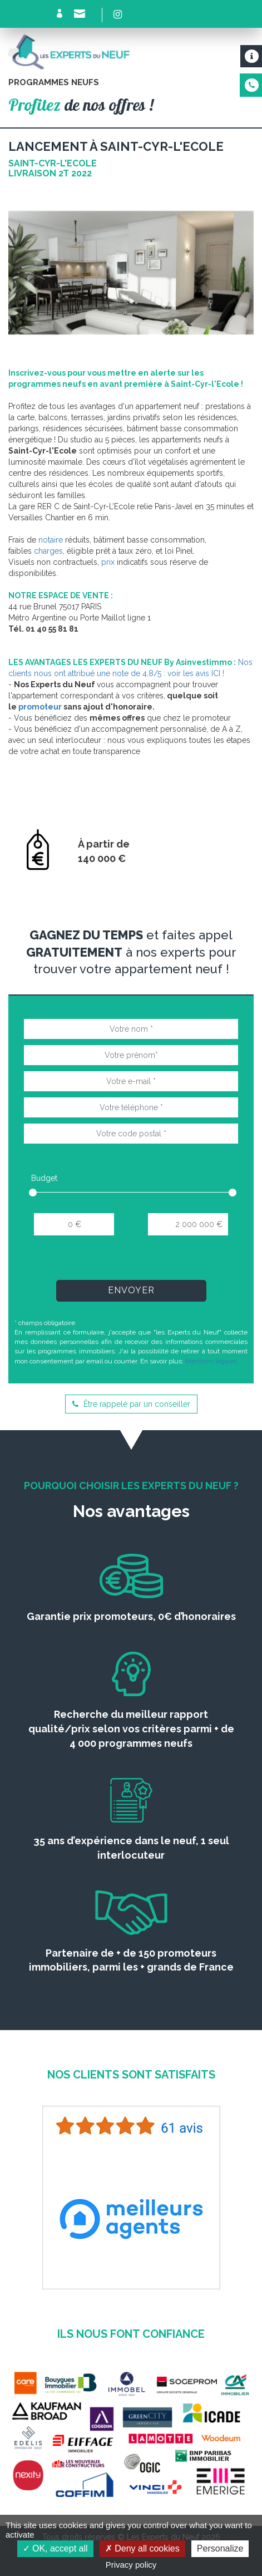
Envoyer (131, 1290)
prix (108, 562)
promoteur (40, 706)
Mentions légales (211, 1361)
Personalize (220, 2548)
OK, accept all (55, 2548)
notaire (50, 539)
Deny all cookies (142, 2548)
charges (48, 550)
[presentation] (131, 1261)
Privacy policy (131, 2564)
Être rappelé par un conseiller (131, 1404)
